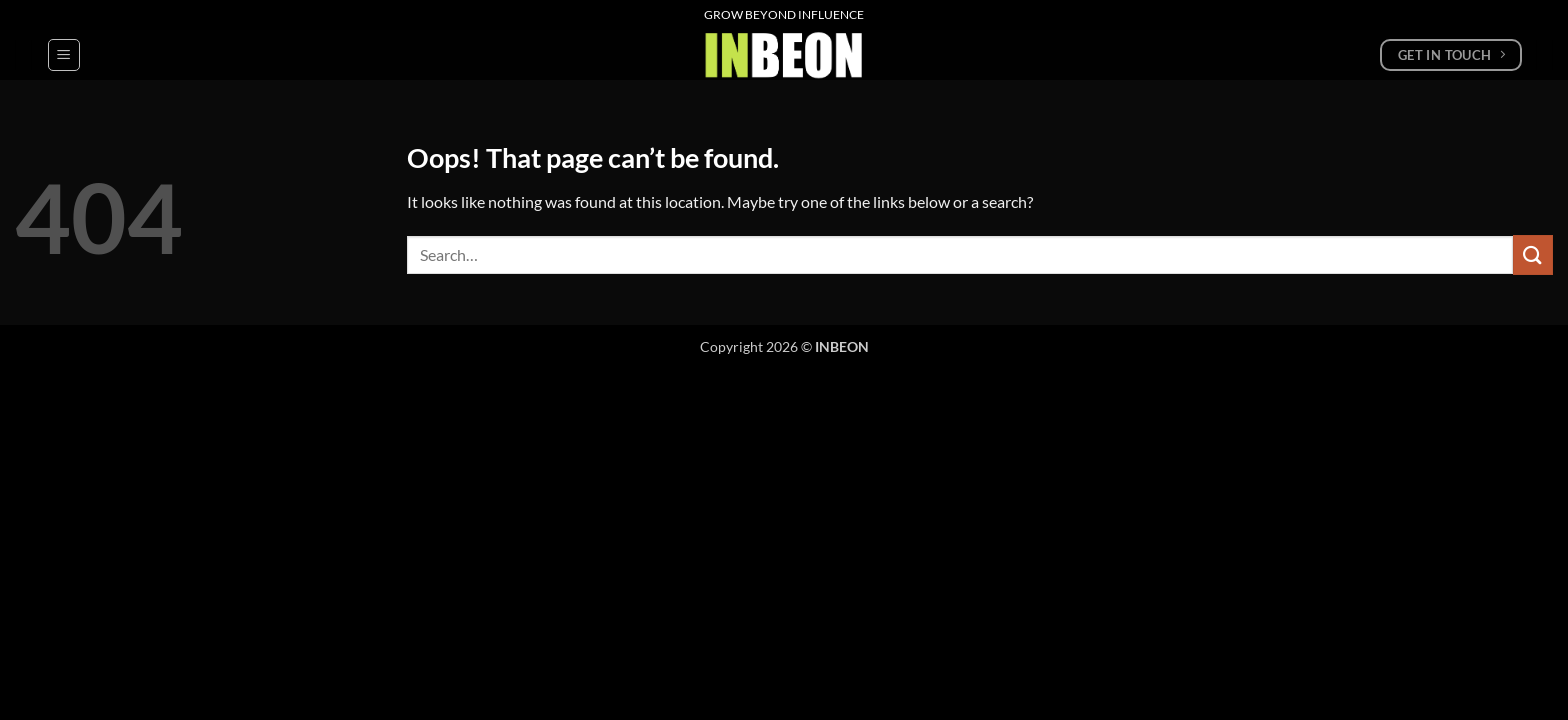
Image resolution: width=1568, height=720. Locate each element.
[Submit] (1533, 254)
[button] (64, 55)
